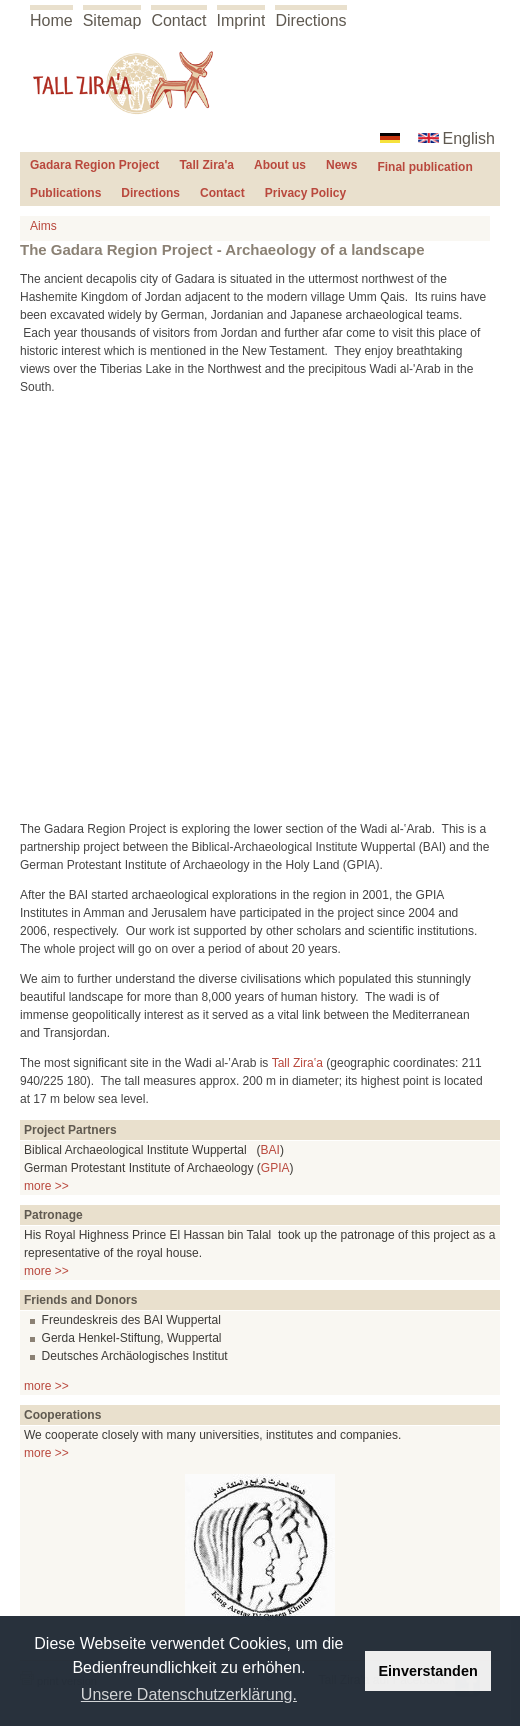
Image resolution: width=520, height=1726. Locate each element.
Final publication (424, 167)
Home (51, 20)
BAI (270, 1150)
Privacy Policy (305, 193)
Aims (43, 226)
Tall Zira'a (206, 165)
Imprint (241, 20)
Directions (310, 20)
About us (280, 165)
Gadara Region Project (94, 165)
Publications (65, 193)
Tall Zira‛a (297, 1063)
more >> (46, 1186)
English (469, 138)
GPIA (275, 1168)
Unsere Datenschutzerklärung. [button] (189, 1694)
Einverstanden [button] (428, 1671)
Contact (178, 20)
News (341, 165)
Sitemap (112, 20)
